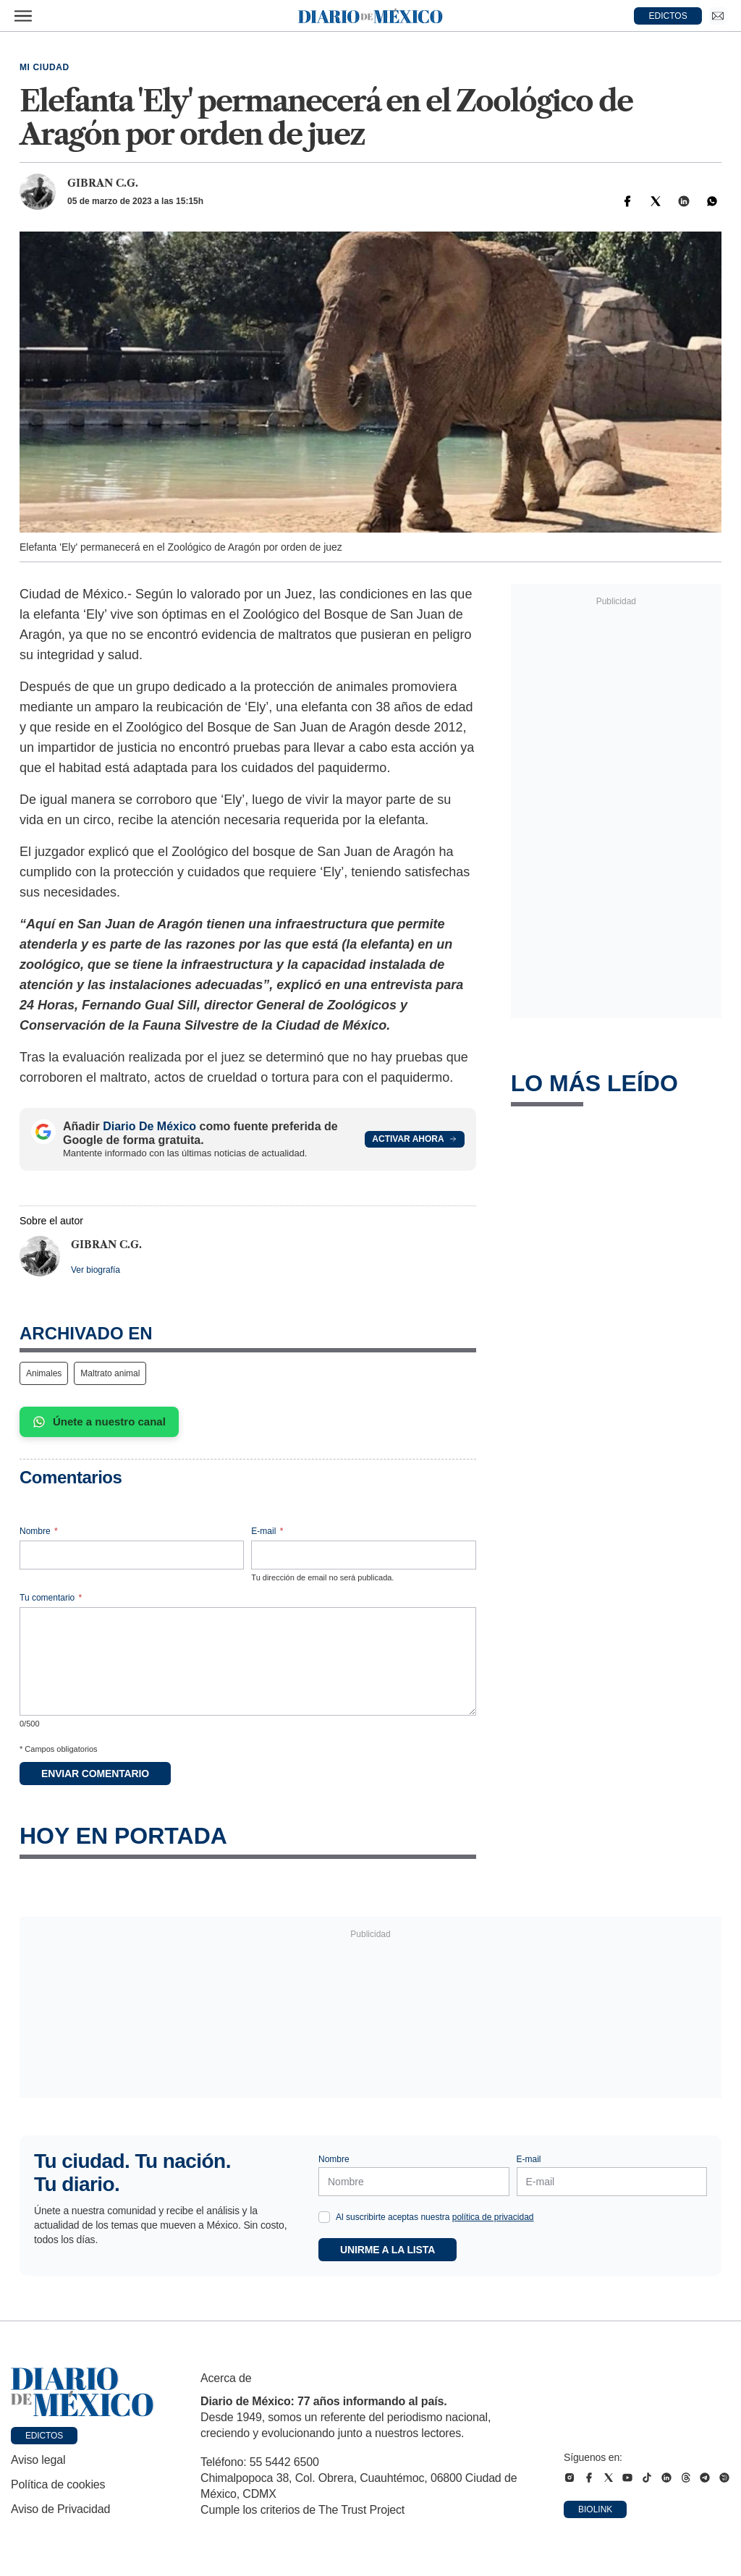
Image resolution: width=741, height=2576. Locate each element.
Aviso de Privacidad (60, 2509)
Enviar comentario (95, 1773)
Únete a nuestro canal (99, 1421)
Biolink (595, 2509)
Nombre (39, 1531)
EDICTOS (668, 16)
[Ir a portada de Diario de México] (82, 2392)
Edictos (44, 2436)
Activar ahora (414, 1139)
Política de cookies (58, 2484)
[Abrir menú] (23, 16)
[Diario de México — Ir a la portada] (370, 16)
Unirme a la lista (387, 2249)
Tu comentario (51, 1598)
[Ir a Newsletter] (718, 16)
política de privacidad (493, 2217)
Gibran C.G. (102, 183)
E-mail (267, 1531)
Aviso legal (38, 2460)
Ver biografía (95, 1270)
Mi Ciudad (44, 67)
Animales (44, 1373)
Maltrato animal (110, 1373)
